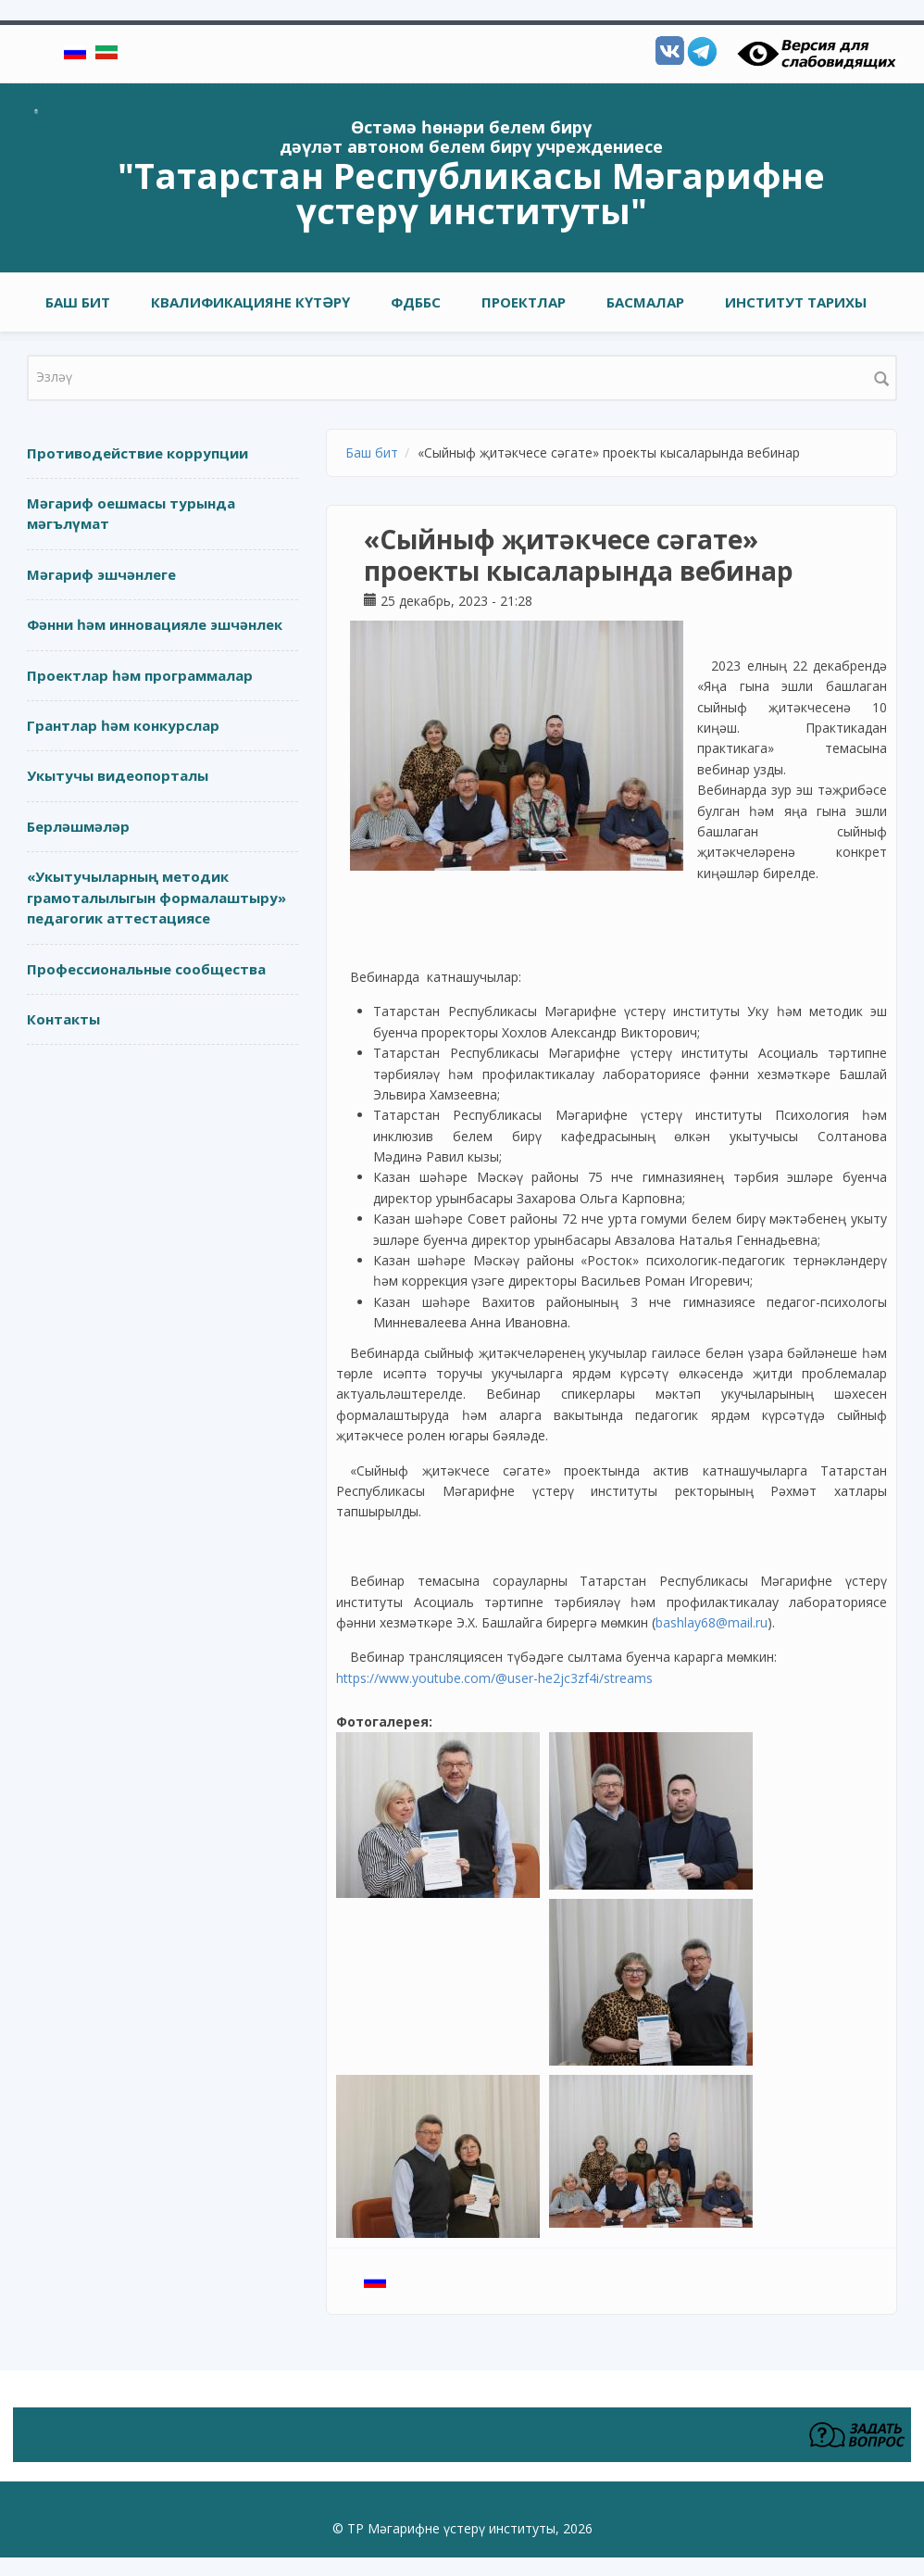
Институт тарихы (796, 302)
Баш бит (77, 302)
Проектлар (523, 302)
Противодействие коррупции (137, 453)
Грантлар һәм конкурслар (123, 725)
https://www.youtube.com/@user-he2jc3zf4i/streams (494, 1678)
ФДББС (416, 302)
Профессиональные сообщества (146, 969)
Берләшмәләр (78, 826)
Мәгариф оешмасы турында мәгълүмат (131, 514)
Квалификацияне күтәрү (250, 302)
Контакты (63, 1019)
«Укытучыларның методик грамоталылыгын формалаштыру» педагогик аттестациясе (156, 897)
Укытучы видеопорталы (117, 775)
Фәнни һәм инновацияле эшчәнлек (154, 624)
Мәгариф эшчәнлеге (101, 574)
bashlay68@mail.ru (712, 1622)
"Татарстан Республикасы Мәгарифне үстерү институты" (471, 192)
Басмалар (645, 302)
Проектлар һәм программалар (140, 675)
